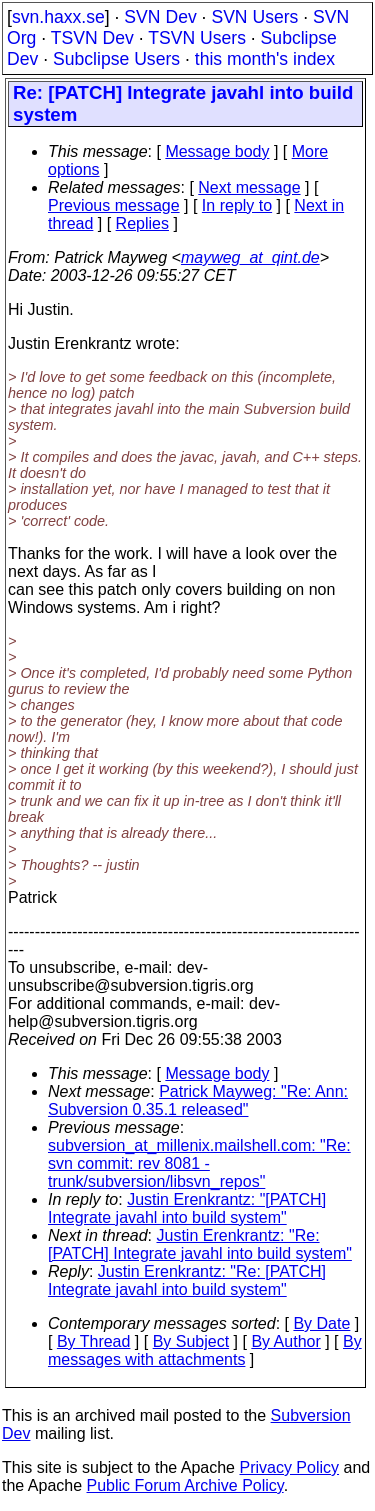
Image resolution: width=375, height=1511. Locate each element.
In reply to (237, 205)
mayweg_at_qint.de (250, 257)
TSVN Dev (92, 38)
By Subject (191, 1341)
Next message (249, 187)
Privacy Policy (289, 1467)
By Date (321, 1323)
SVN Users (254, 17)
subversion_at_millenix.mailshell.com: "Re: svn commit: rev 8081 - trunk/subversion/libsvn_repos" (199, 1163)
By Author (285, 1341)
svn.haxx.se (58, 17)
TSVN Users (197, 38)
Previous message (114, 205)
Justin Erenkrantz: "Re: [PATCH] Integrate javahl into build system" (200, 1244)
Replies (142, 223)
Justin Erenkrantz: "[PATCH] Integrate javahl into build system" (187, 1208)
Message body (217, 151)
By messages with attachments (205, 1350)
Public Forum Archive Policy (185, 1485)
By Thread (94, 1341)
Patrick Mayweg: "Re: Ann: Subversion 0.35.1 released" (198, 1100)
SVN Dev (160, 17)
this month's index (265, 59)
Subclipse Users (116, 59)
